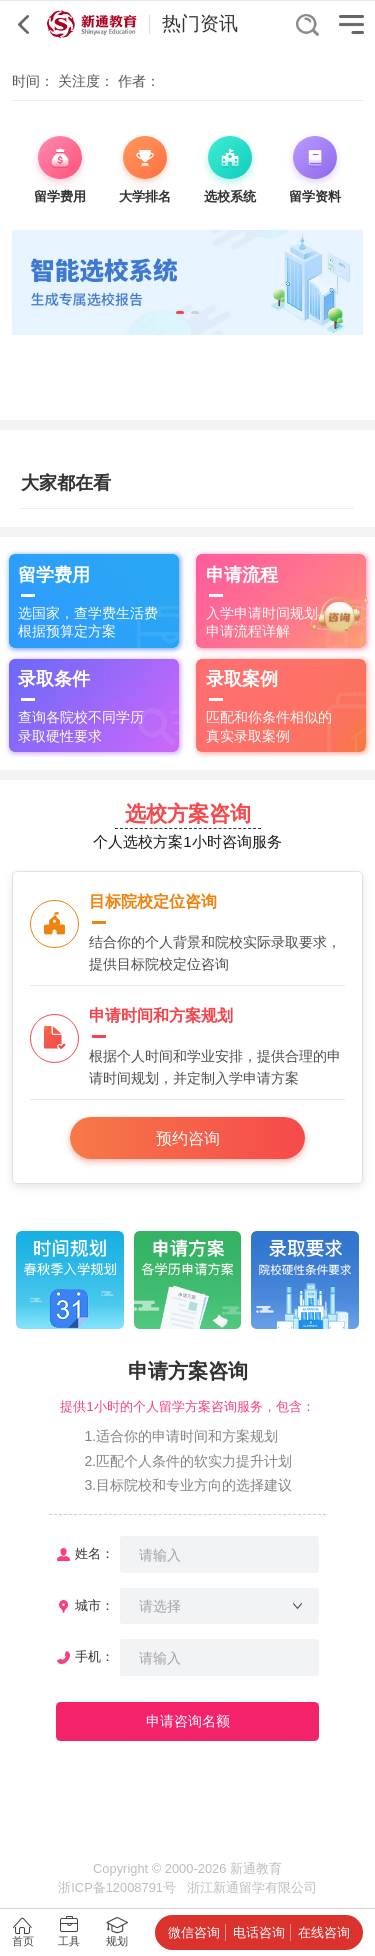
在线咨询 (324, 1932)
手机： (94, 1656)
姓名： (94, 1553)
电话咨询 (259, 1932)
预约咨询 (188, 1138)
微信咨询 (194, 1932)
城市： (94, 1605)
